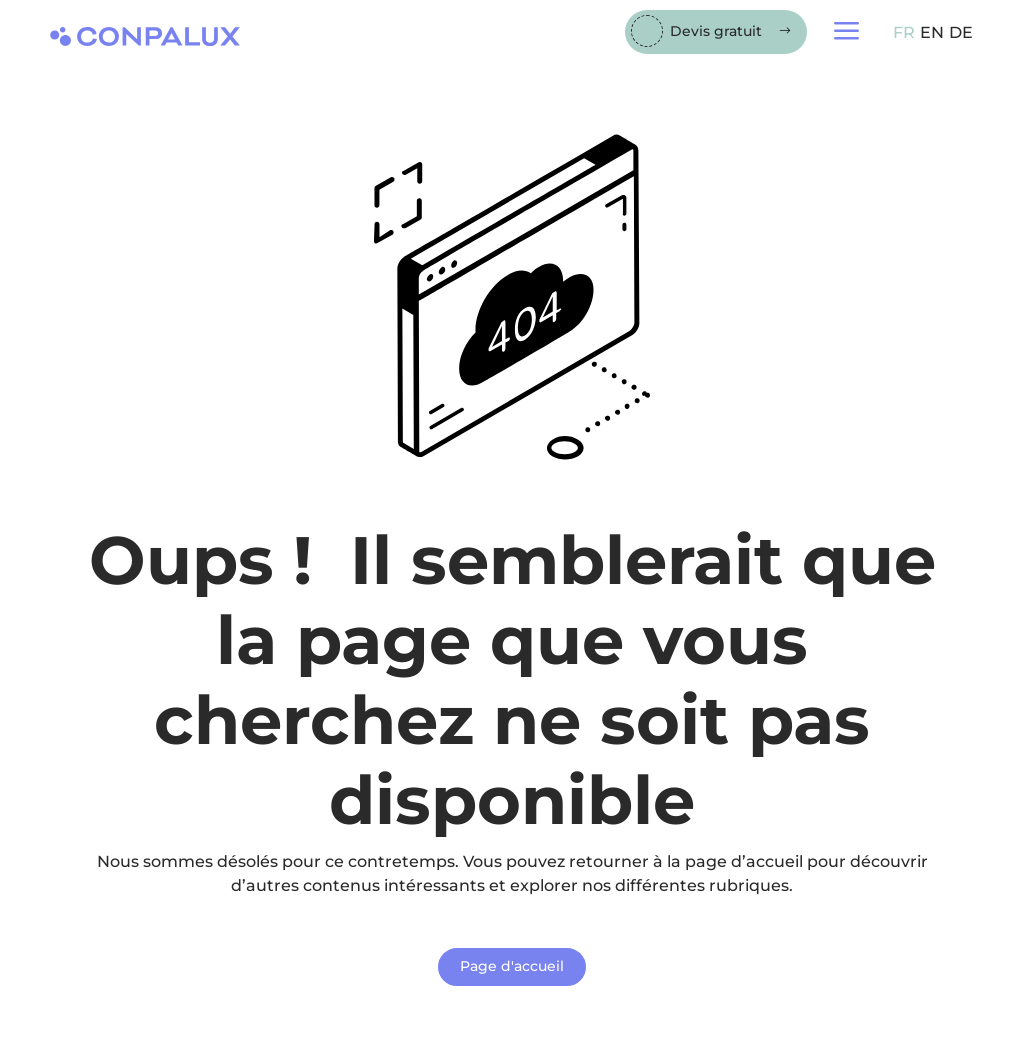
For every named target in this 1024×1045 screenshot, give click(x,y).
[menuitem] (901, 32)
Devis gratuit (716, 31)
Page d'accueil (512, 966)
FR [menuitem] (904, 32)
